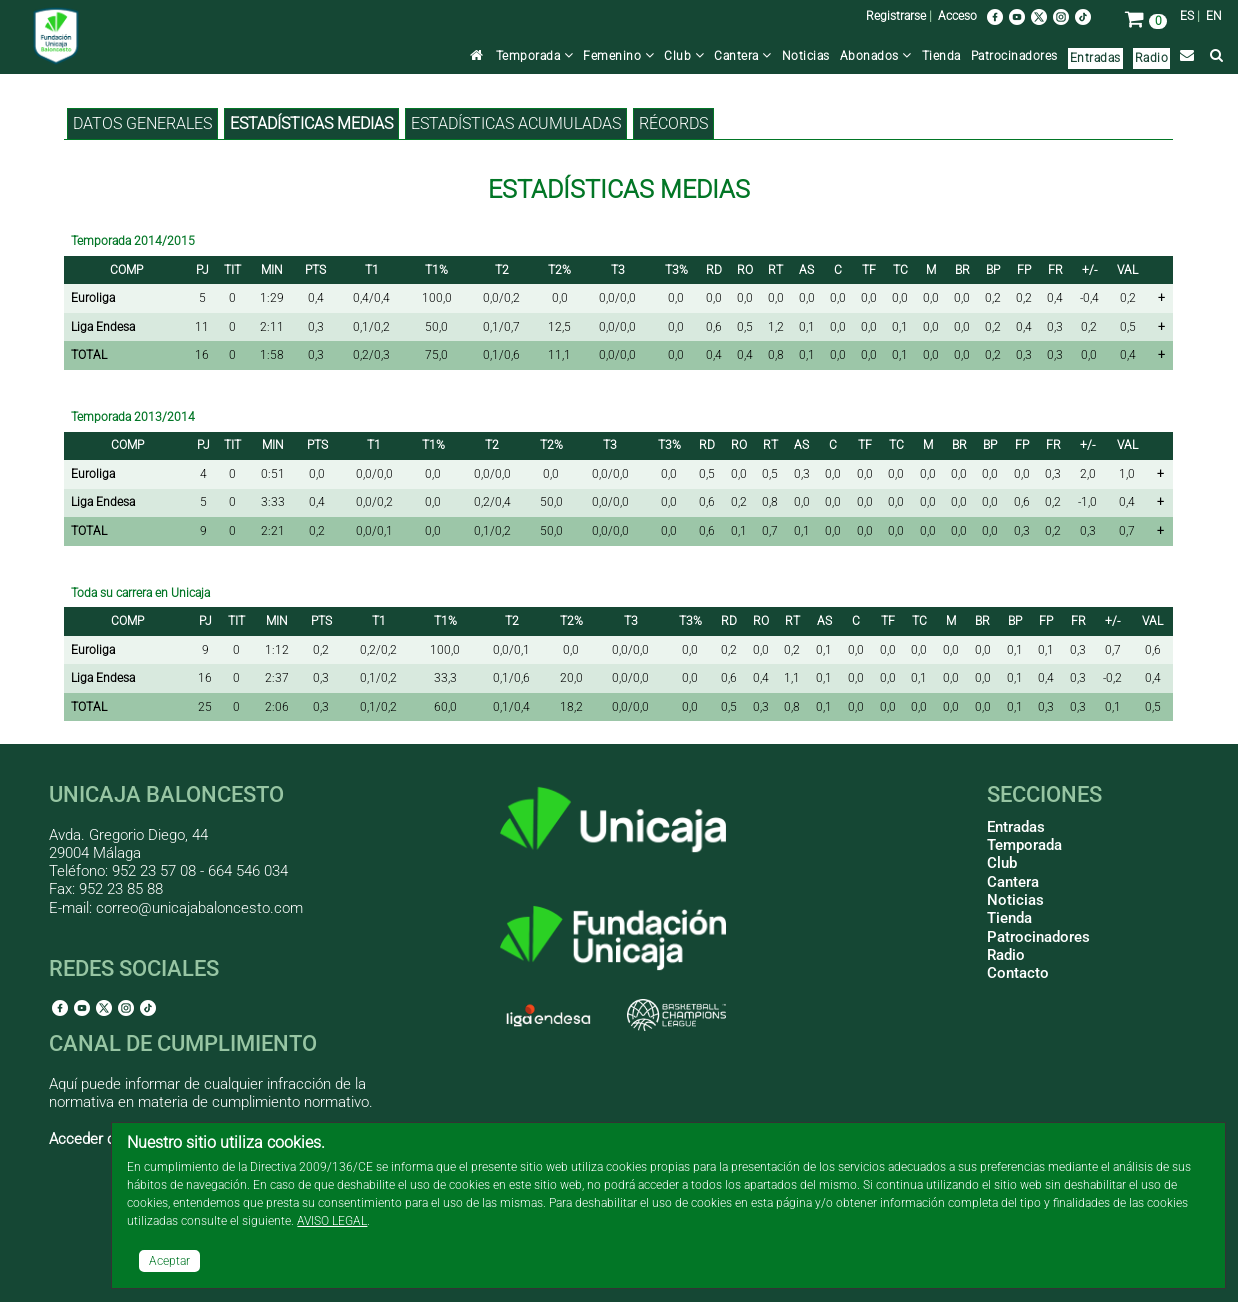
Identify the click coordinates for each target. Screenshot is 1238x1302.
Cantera (743, 56)
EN (1214, 16)
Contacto (1018, 973)
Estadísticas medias (311, 123)
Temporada (535, 56)
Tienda (941, 56)
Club (684, 56)
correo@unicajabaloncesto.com (199, 908)
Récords (673, 123)
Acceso (957, 16)
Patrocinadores (1014, 56)
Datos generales (142, 123)
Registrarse (896, 16)
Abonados (876, 56)
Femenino (618, 56)
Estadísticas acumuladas (516, 123)
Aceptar (169, 1261)
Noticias (806, 56)
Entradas (1095, 58)
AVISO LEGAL (332, 1221)
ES (1187, 16)
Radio (1152, 58)
